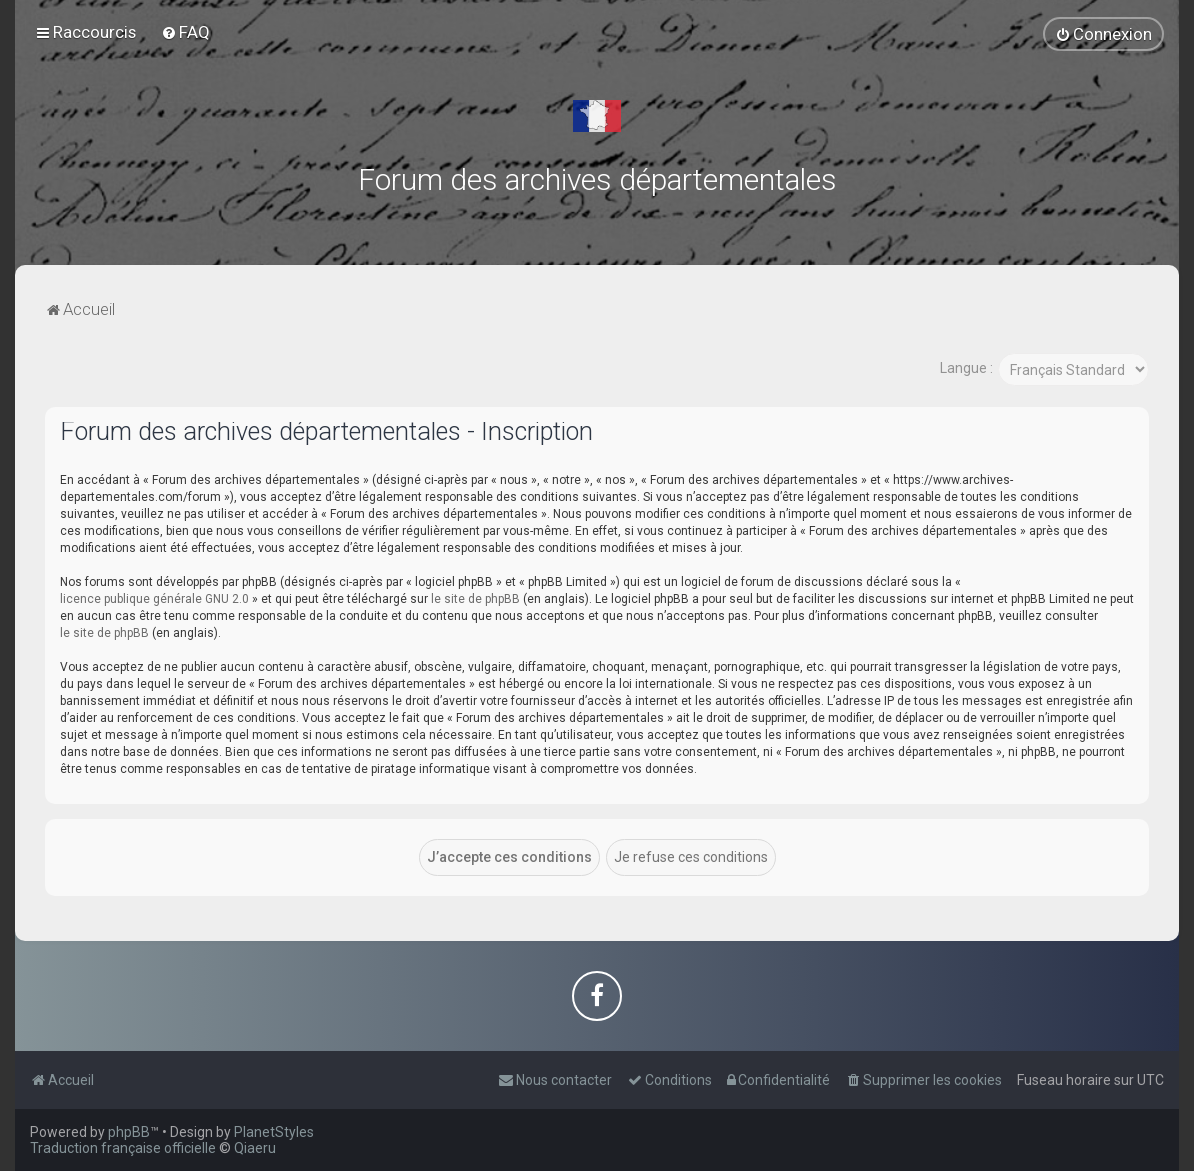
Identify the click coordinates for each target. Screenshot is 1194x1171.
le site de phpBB (475, 598)
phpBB (129, 1132)
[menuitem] (185, 32)
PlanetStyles (274, 1132)
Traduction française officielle (123, 1148)
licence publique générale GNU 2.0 (154, 598)
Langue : (966, 368)
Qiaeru (255, 1148)
